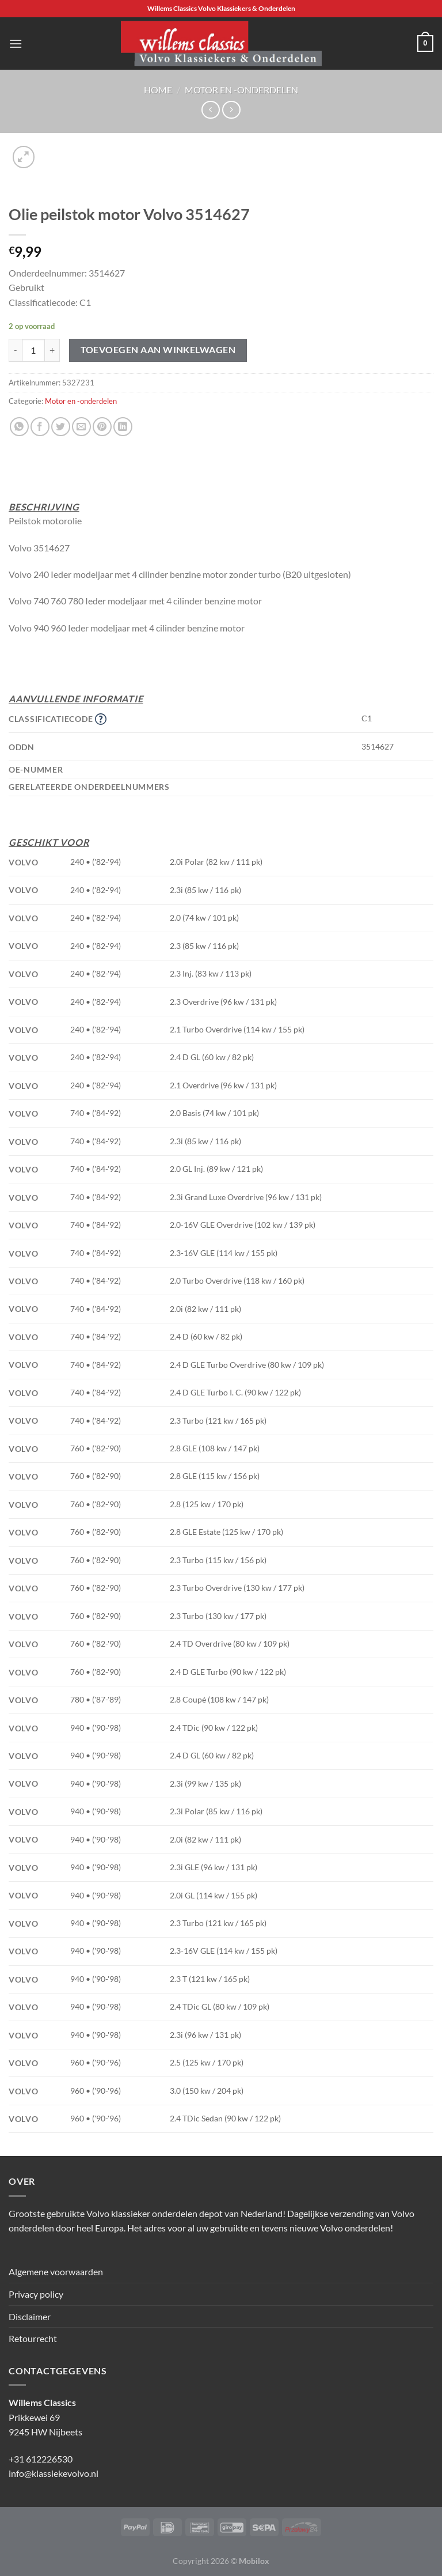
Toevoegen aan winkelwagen (158, 350)
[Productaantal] (33, 350)
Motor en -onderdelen (241, 89)
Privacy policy (36, 2293)
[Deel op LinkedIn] (122, 426)
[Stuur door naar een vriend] (81, 426)
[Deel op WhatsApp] (19, 426)
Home (158, 89)
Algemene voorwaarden (56, 2271)
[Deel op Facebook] (40, 426)
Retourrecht (33, 2338)
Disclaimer (30, 2316)
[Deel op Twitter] (60, 426)
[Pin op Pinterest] (102, 426)
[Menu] (15, 43)
